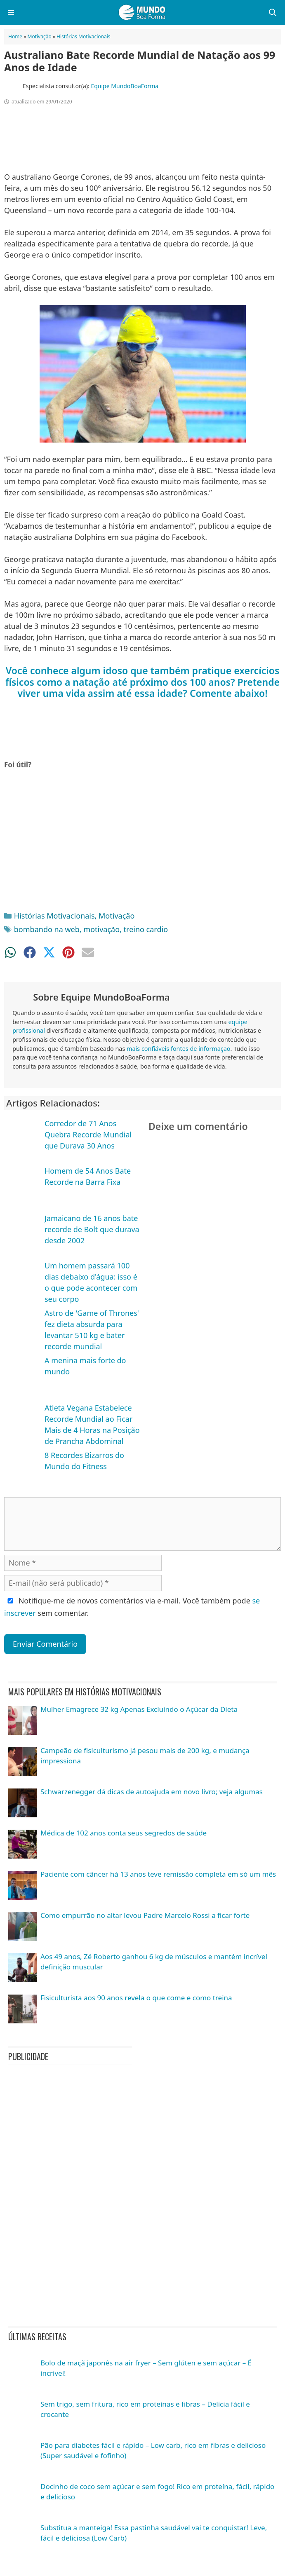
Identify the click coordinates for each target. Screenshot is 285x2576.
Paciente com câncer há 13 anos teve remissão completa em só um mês (158, 1874)
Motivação (40, 36)
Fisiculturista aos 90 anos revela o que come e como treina (136, 1997)
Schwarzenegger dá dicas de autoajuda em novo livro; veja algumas (151, 1791)
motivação (101, 929)
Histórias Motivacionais (84, 36)
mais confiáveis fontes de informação (179, 1048)
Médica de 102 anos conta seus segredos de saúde (123, 1833)
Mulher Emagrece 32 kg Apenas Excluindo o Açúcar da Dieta (139, 1709)
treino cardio (146, 929)
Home (15, 36)
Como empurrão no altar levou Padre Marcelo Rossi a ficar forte (145, 1915)
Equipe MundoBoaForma (124, 86)
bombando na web (47, 929)
